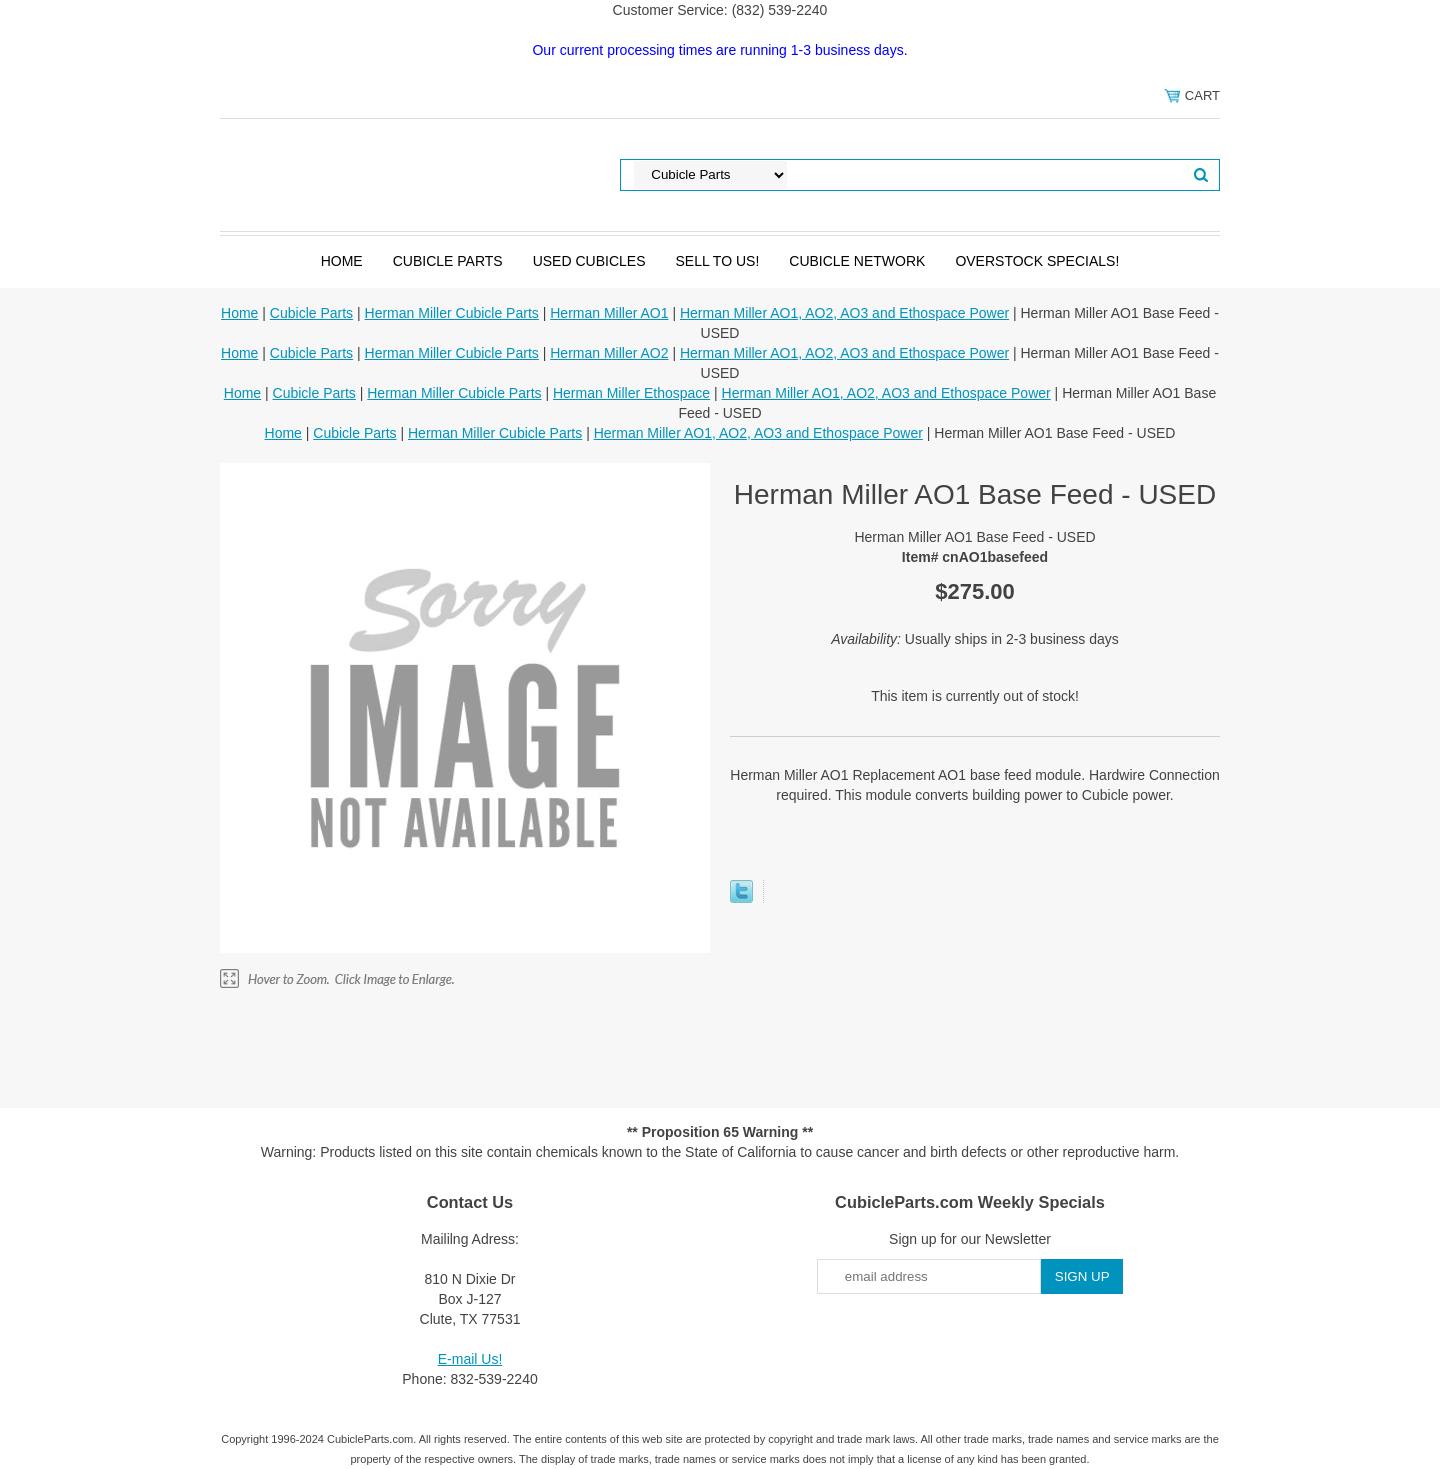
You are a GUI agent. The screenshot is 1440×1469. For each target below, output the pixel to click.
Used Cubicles (589, 261)
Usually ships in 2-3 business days (975, 639)
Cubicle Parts (448, 261)
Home (342, 261)
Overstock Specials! (1037, 261)
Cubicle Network (857, 261)
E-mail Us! (470, 1359)
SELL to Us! (717, 261)
